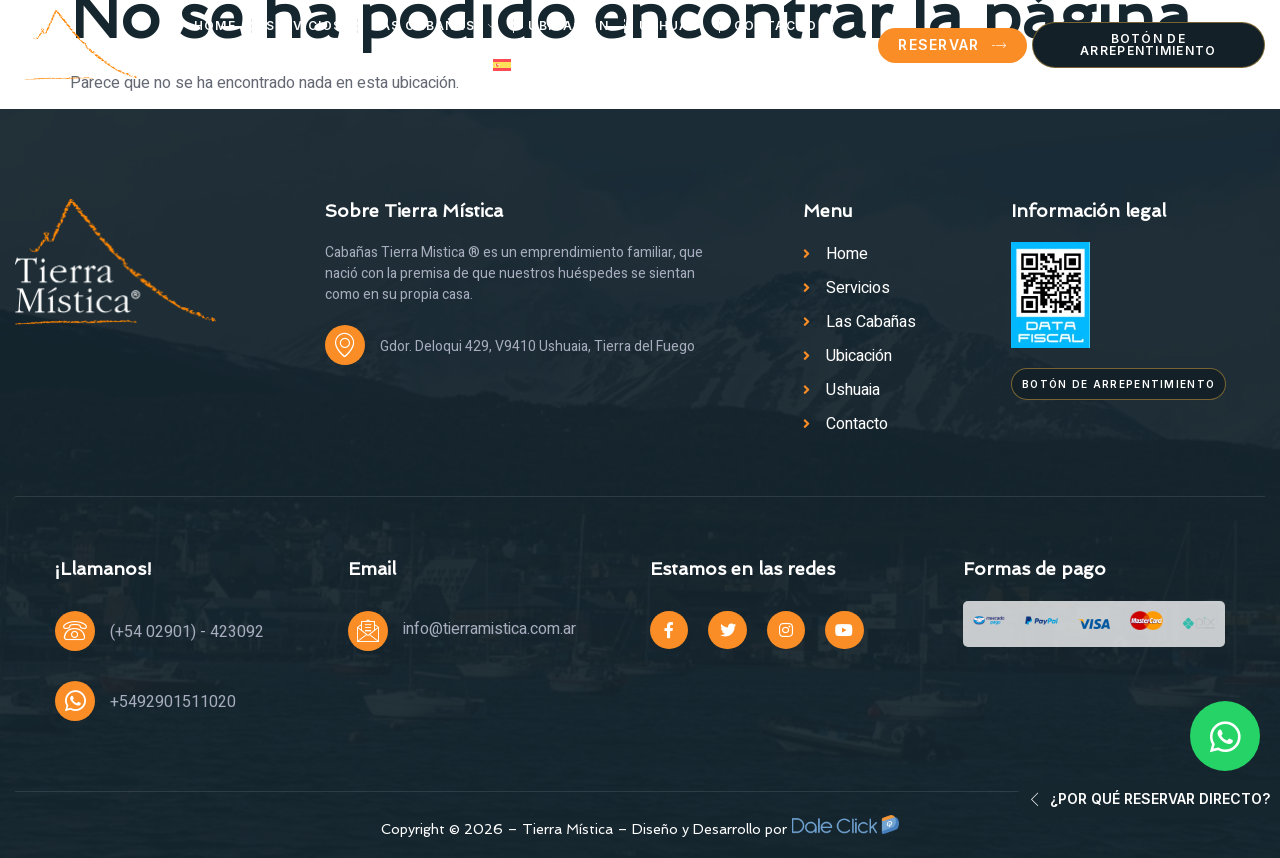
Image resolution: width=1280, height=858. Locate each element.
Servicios (304, 25)
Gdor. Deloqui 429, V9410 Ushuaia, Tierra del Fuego (537, 346)
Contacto (775, 25)
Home (215, 25)
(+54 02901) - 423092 (187, 632)
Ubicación (568, 25)
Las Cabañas (436, 26)
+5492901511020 (173, 702)
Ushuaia (671, 25)
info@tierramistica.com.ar (489, 629)
